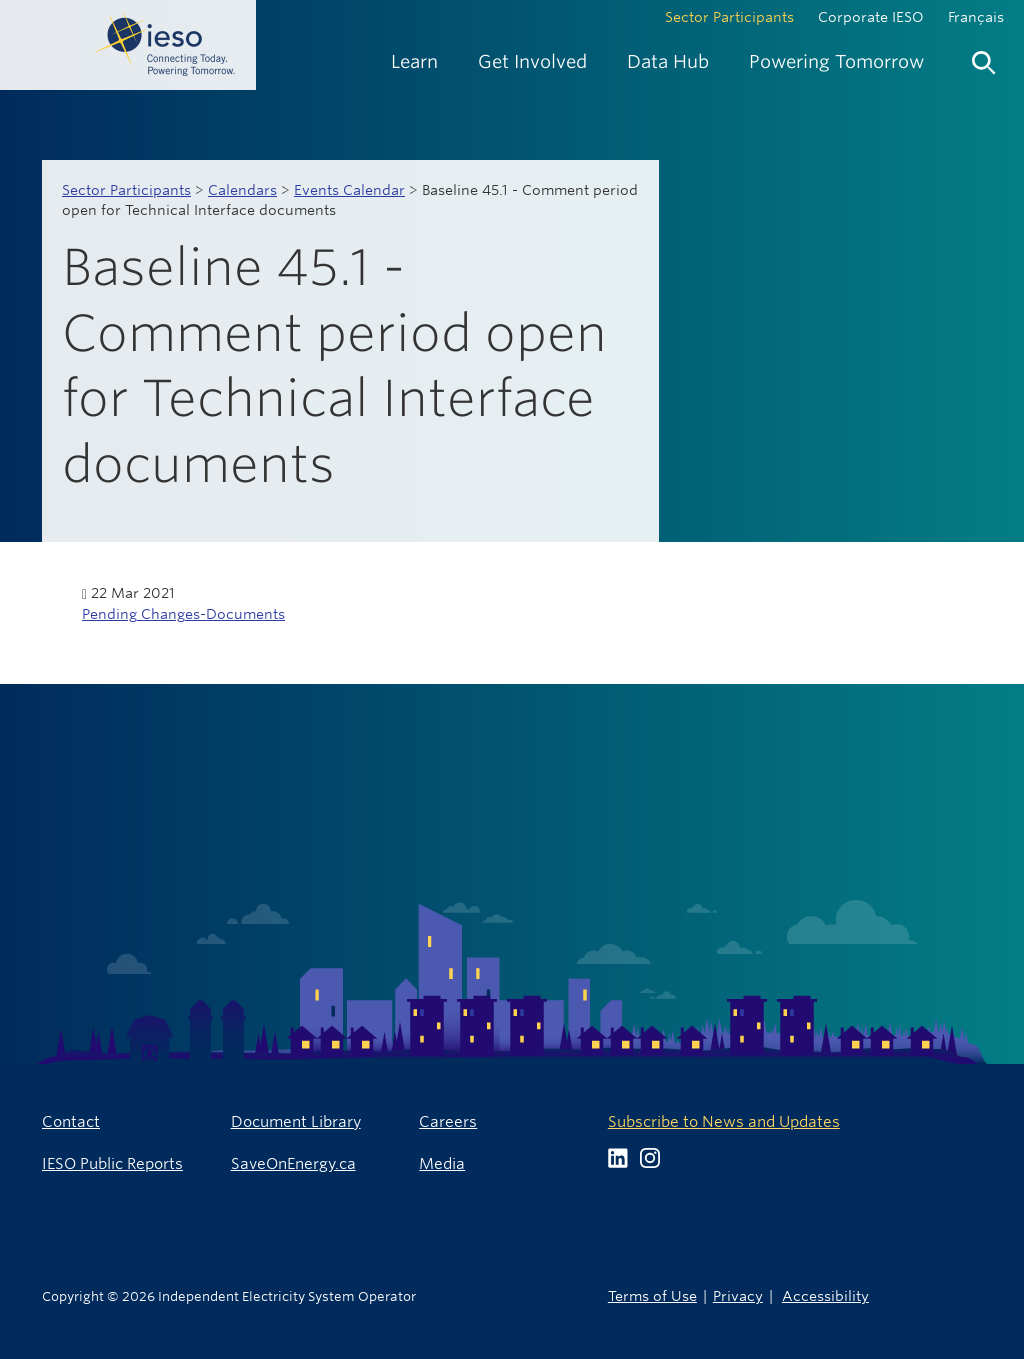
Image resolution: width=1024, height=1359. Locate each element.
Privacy (738, 1295)
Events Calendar (349, 190)
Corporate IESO (871, 17)
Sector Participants (729, 17)
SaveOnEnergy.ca (293, 1163)
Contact (71, 1121)
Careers (448, 1121)
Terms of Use (652, 1295)
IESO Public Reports (112, 1163)
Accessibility (825, 1295)
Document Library (296, 1121)
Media (442, 1163)
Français (976, 17)
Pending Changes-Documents (183, 614)
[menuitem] (414, 61)
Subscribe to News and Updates (724, 1121)
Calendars (242, 190)
